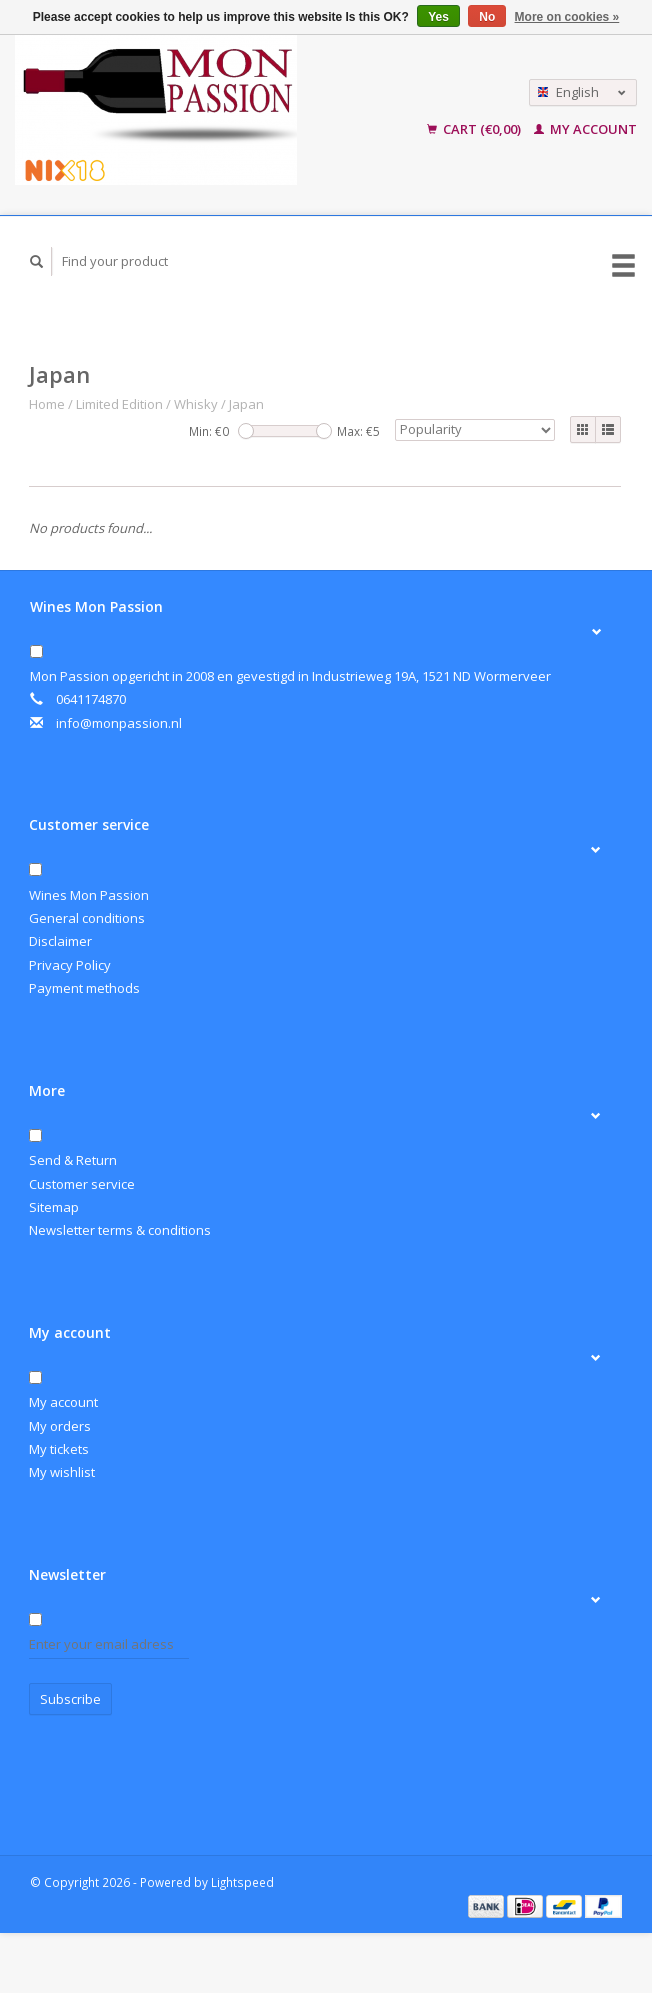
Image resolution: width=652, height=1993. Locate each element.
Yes (438, 17)
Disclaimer (60, 941)
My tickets (59, 1449)
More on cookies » (567, 17)
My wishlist (62, 1472)
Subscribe (70, 1699)
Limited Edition (119, 404)
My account (585, 129)
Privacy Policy (70, 965)
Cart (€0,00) (475, 129)
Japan (246, 404)
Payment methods (84, 988)
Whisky (196, 404)
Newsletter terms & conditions (120, 1230)
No (487, 17)
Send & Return (73, 1160)
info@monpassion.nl (119, 723)
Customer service (82, 1184)
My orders (60, 1426)
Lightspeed (242, 1882)
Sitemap (54, 1207)
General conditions (87, 918)
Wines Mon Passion (89, 895)
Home (47, 404)
